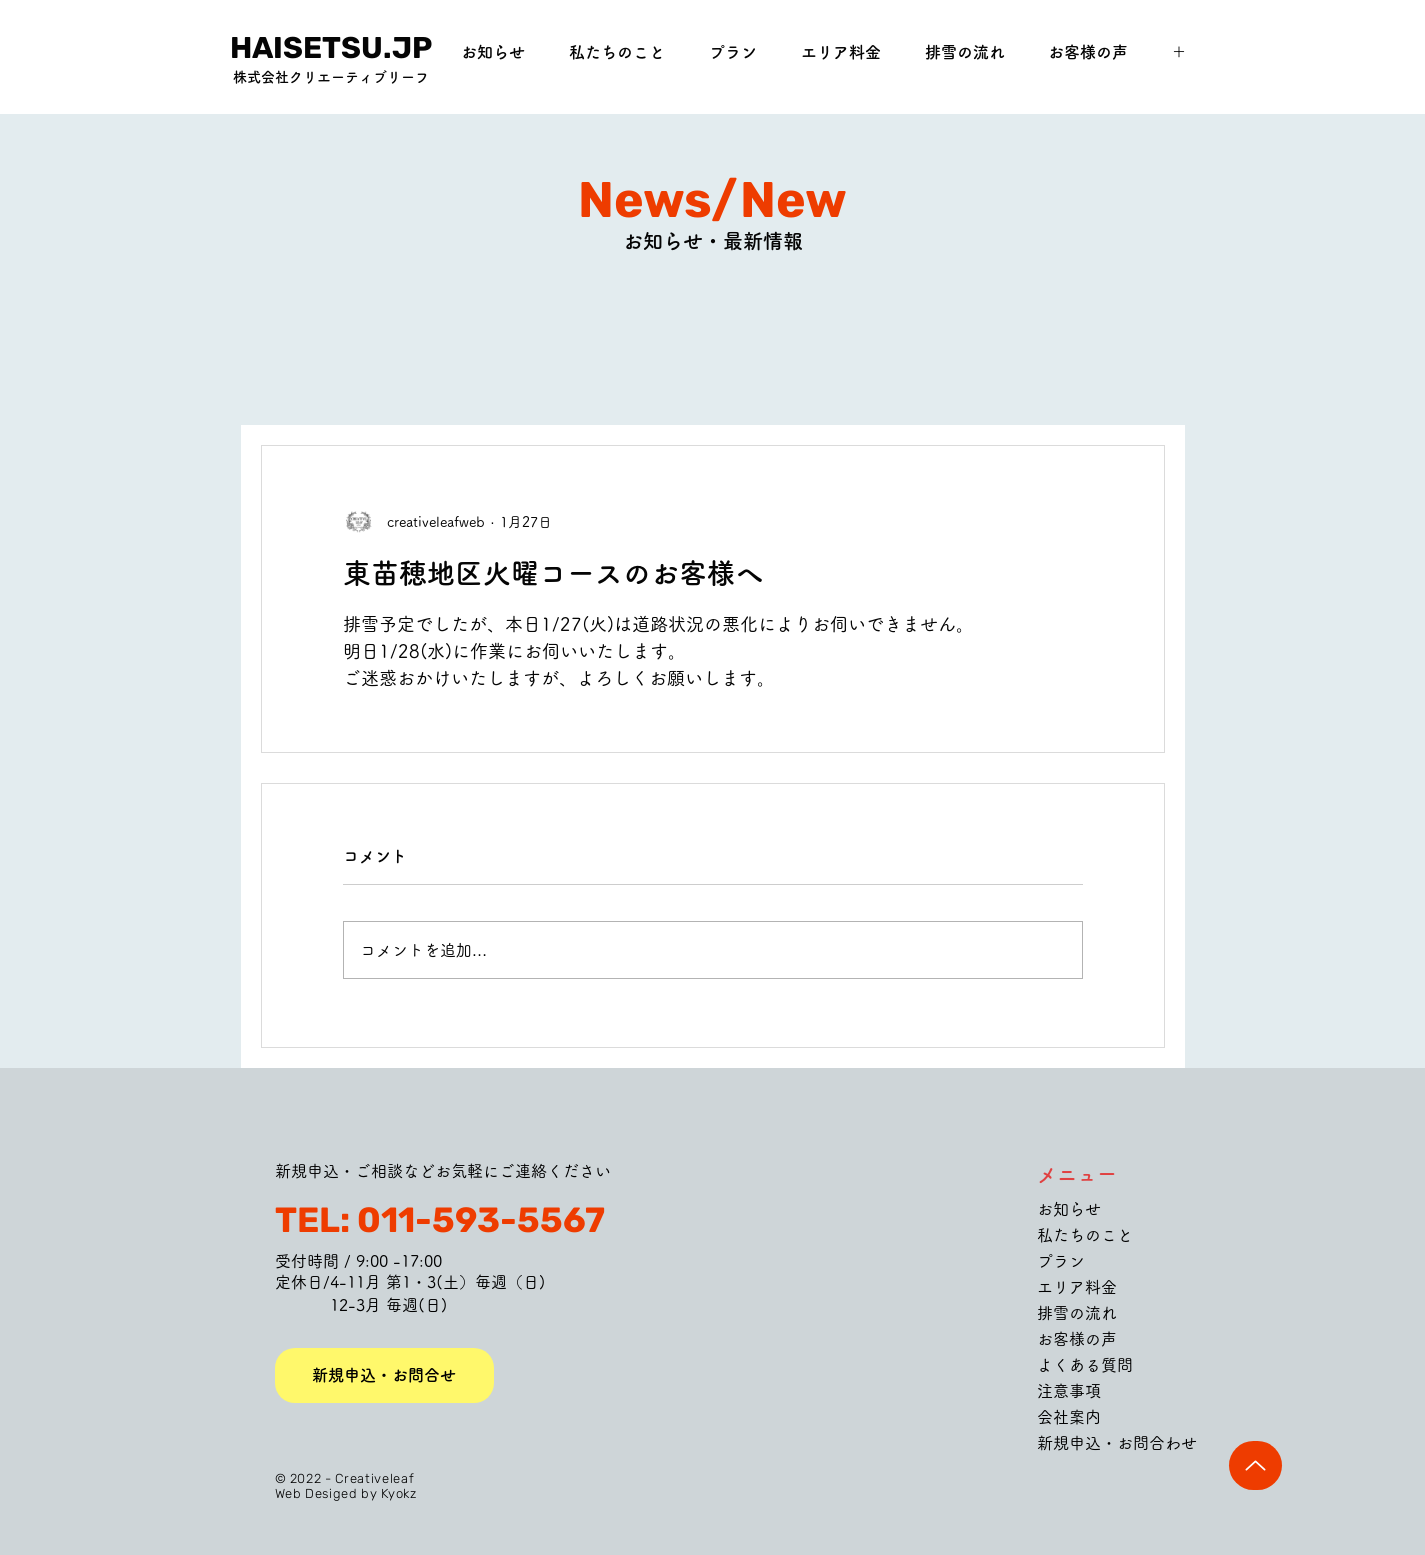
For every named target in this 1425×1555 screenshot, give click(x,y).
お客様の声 (1077, 1339)
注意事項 (1069, 1391)
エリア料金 (1077, 1287)
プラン (1061, 1261)
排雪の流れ (1077, 1313)
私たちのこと (1085, 1235)
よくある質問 (1085, 1365)
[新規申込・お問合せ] (384, 1375)
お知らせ (1069, 1209)
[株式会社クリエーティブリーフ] (331, 78)
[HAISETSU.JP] (331, 48)
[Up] (1255, 1465)
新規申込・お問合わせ (1117, 1443)
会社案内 (1069, 1417)
